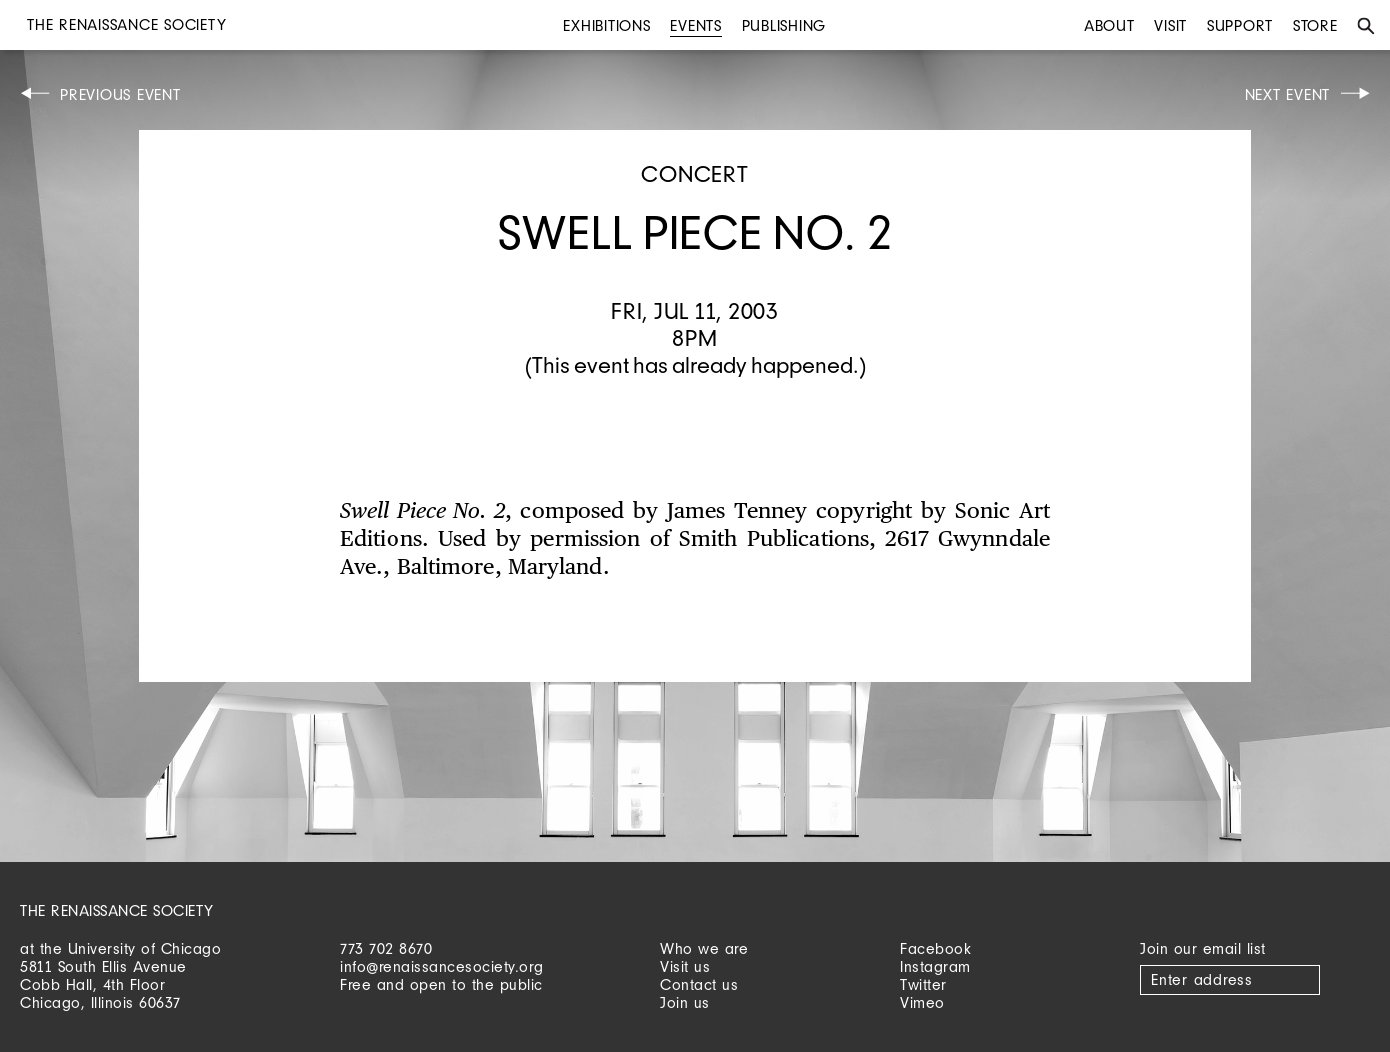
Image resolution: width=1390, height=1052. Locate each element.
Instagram (935, 966)
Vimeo (922, 1002)
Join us (685, 1002)
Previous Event (120, 94)
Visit (1170, 25)
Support (1240, 25)
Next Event (1288, 94)
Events (696, 25)
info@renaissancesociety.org (442, 966)
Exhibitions (606, 25)
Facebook (935, 948)
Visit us (685, 966)
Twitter (923, 984)
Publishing (784, 25)
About (1109, 25)
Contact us (699, 984)
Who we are (704, 948)
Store (1315, 25)
